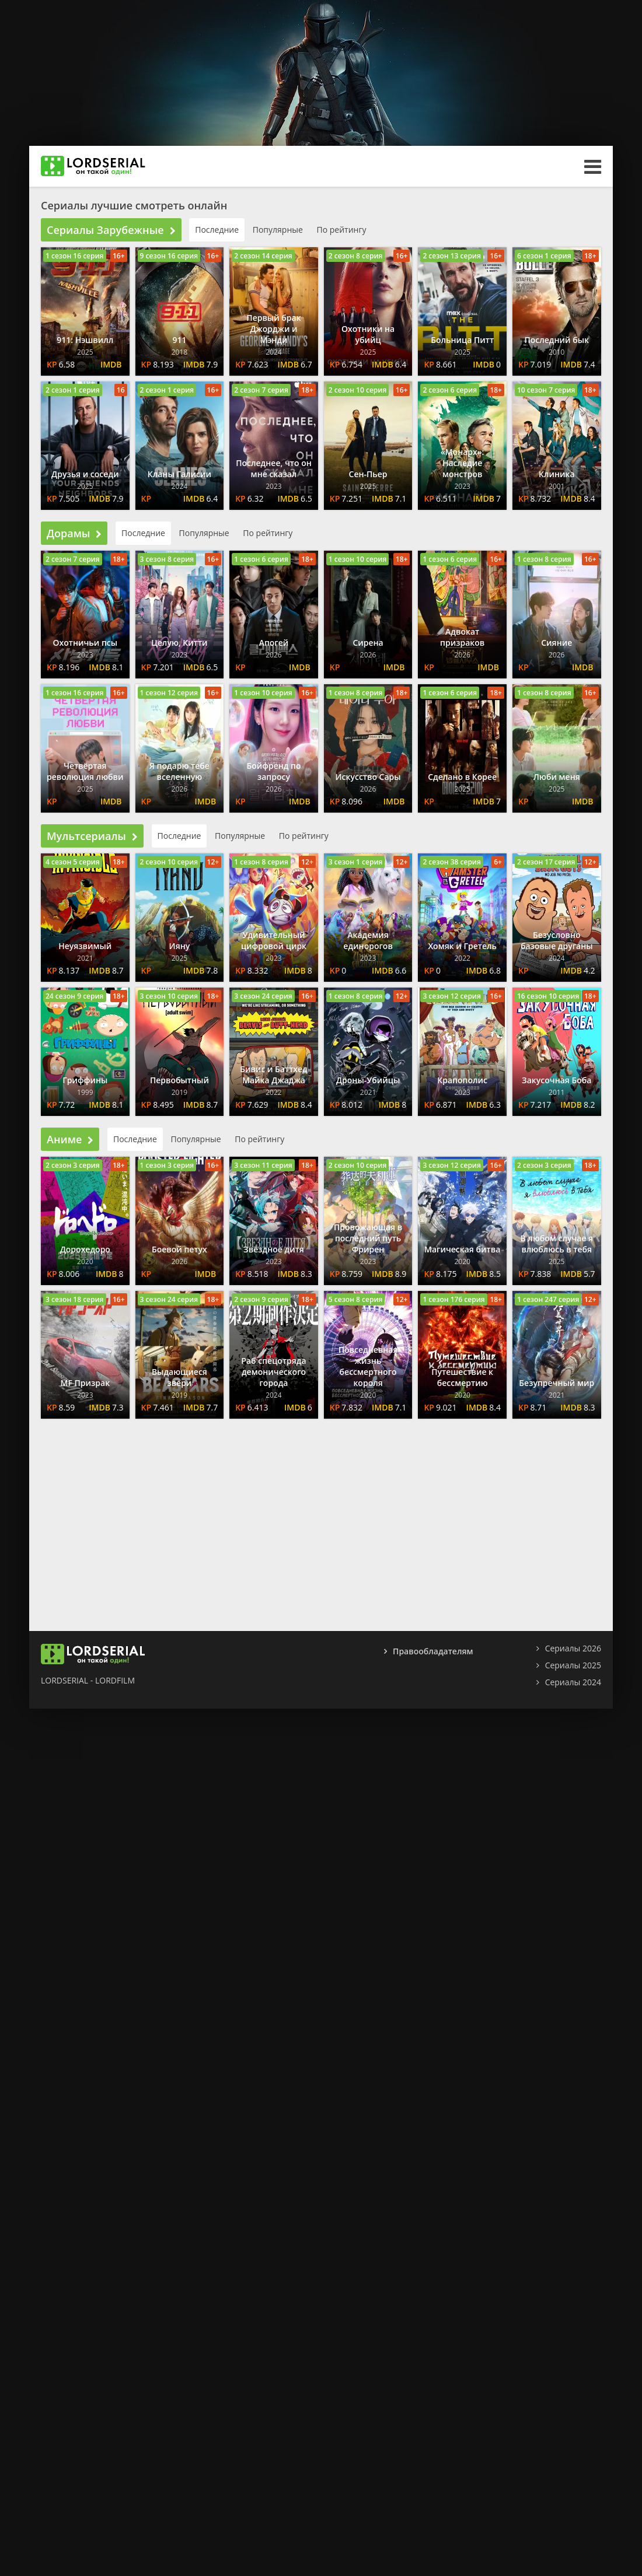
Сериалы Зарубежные (111, 230)
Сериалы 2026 (573, 1648)
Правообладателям (433, 1651)
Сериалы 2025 (573, 1665)
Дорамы (74, 533)
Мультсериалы (92, 836)
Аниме (70, 1139)
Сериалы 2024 (573, 1682)
